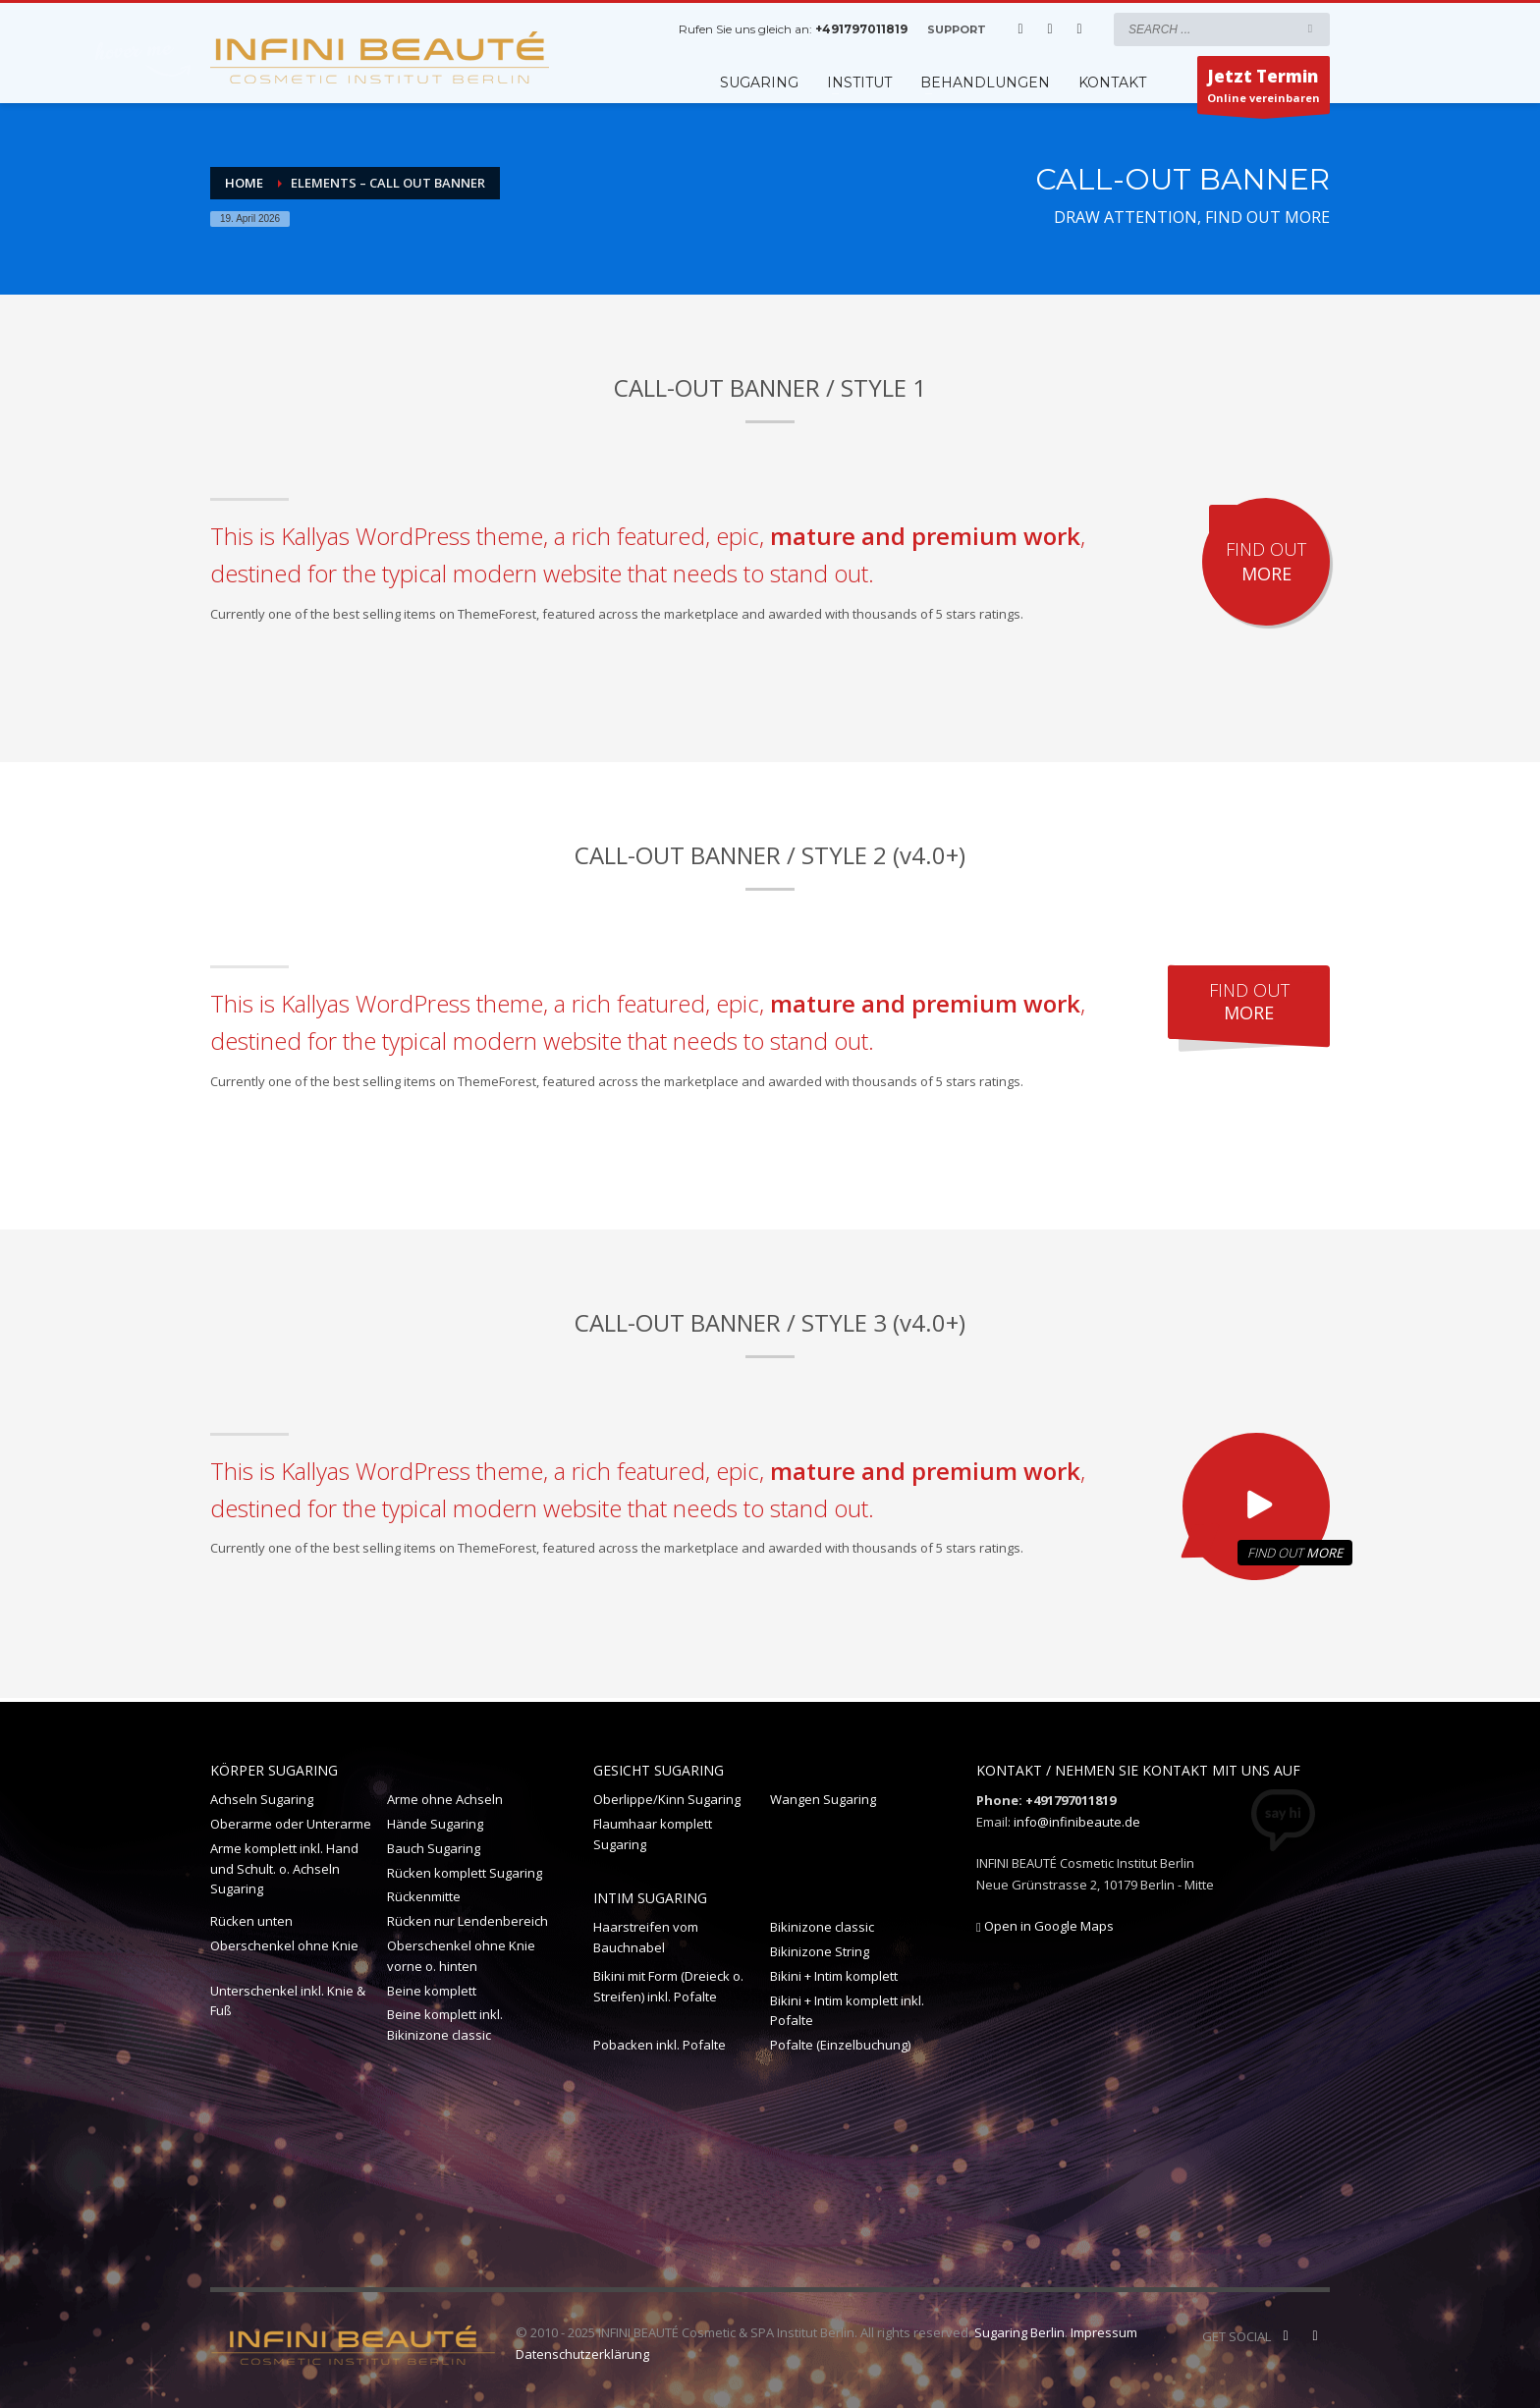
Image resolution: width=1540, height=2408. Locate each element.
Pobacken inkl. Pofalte (659, 2044)
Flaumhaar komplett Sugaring (652, 1834)
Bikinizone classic (822, 1927)
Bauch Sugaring (433, 1848)
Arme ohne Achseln (445, 1799)
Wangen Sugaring (823, 1799)
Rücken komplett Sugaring (464, 1873)
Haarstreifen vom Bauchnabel (645, 1937)
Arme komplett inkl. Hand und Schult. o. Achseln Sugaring (284, 1868)
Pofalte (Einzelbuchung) (840, 2044)
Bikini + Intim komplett (834, 1976)
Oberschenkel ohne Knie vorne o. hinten (461, 1956)
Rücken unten (251, 1921)
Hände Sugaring (435, 1824)
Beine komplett (431, 1990)
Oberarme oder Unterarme (290, 1824)
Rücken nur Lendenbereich (467, 1921)
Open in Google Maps (1045, 1926)
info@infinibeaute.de (1077, 1822)
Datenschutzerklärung (582, 2354)
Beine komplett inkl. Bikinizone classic (445, 2024)
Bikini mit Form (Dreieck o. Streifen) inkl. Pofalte (668, 1986)
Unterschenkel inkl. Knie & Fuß (287, 2001)
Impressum (1104, 2332)
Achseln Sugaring (261, 1799)
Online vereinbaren (1263, 89)
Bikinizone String (819, 1951)
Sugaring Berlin (1019, 2332)
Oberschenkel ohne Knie (284, 1945)
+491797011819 (861, 29)
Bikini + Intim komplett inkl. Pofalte (847, 2011)
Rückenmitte (424, 1896)
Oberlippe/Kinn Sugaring (667, 1799)
